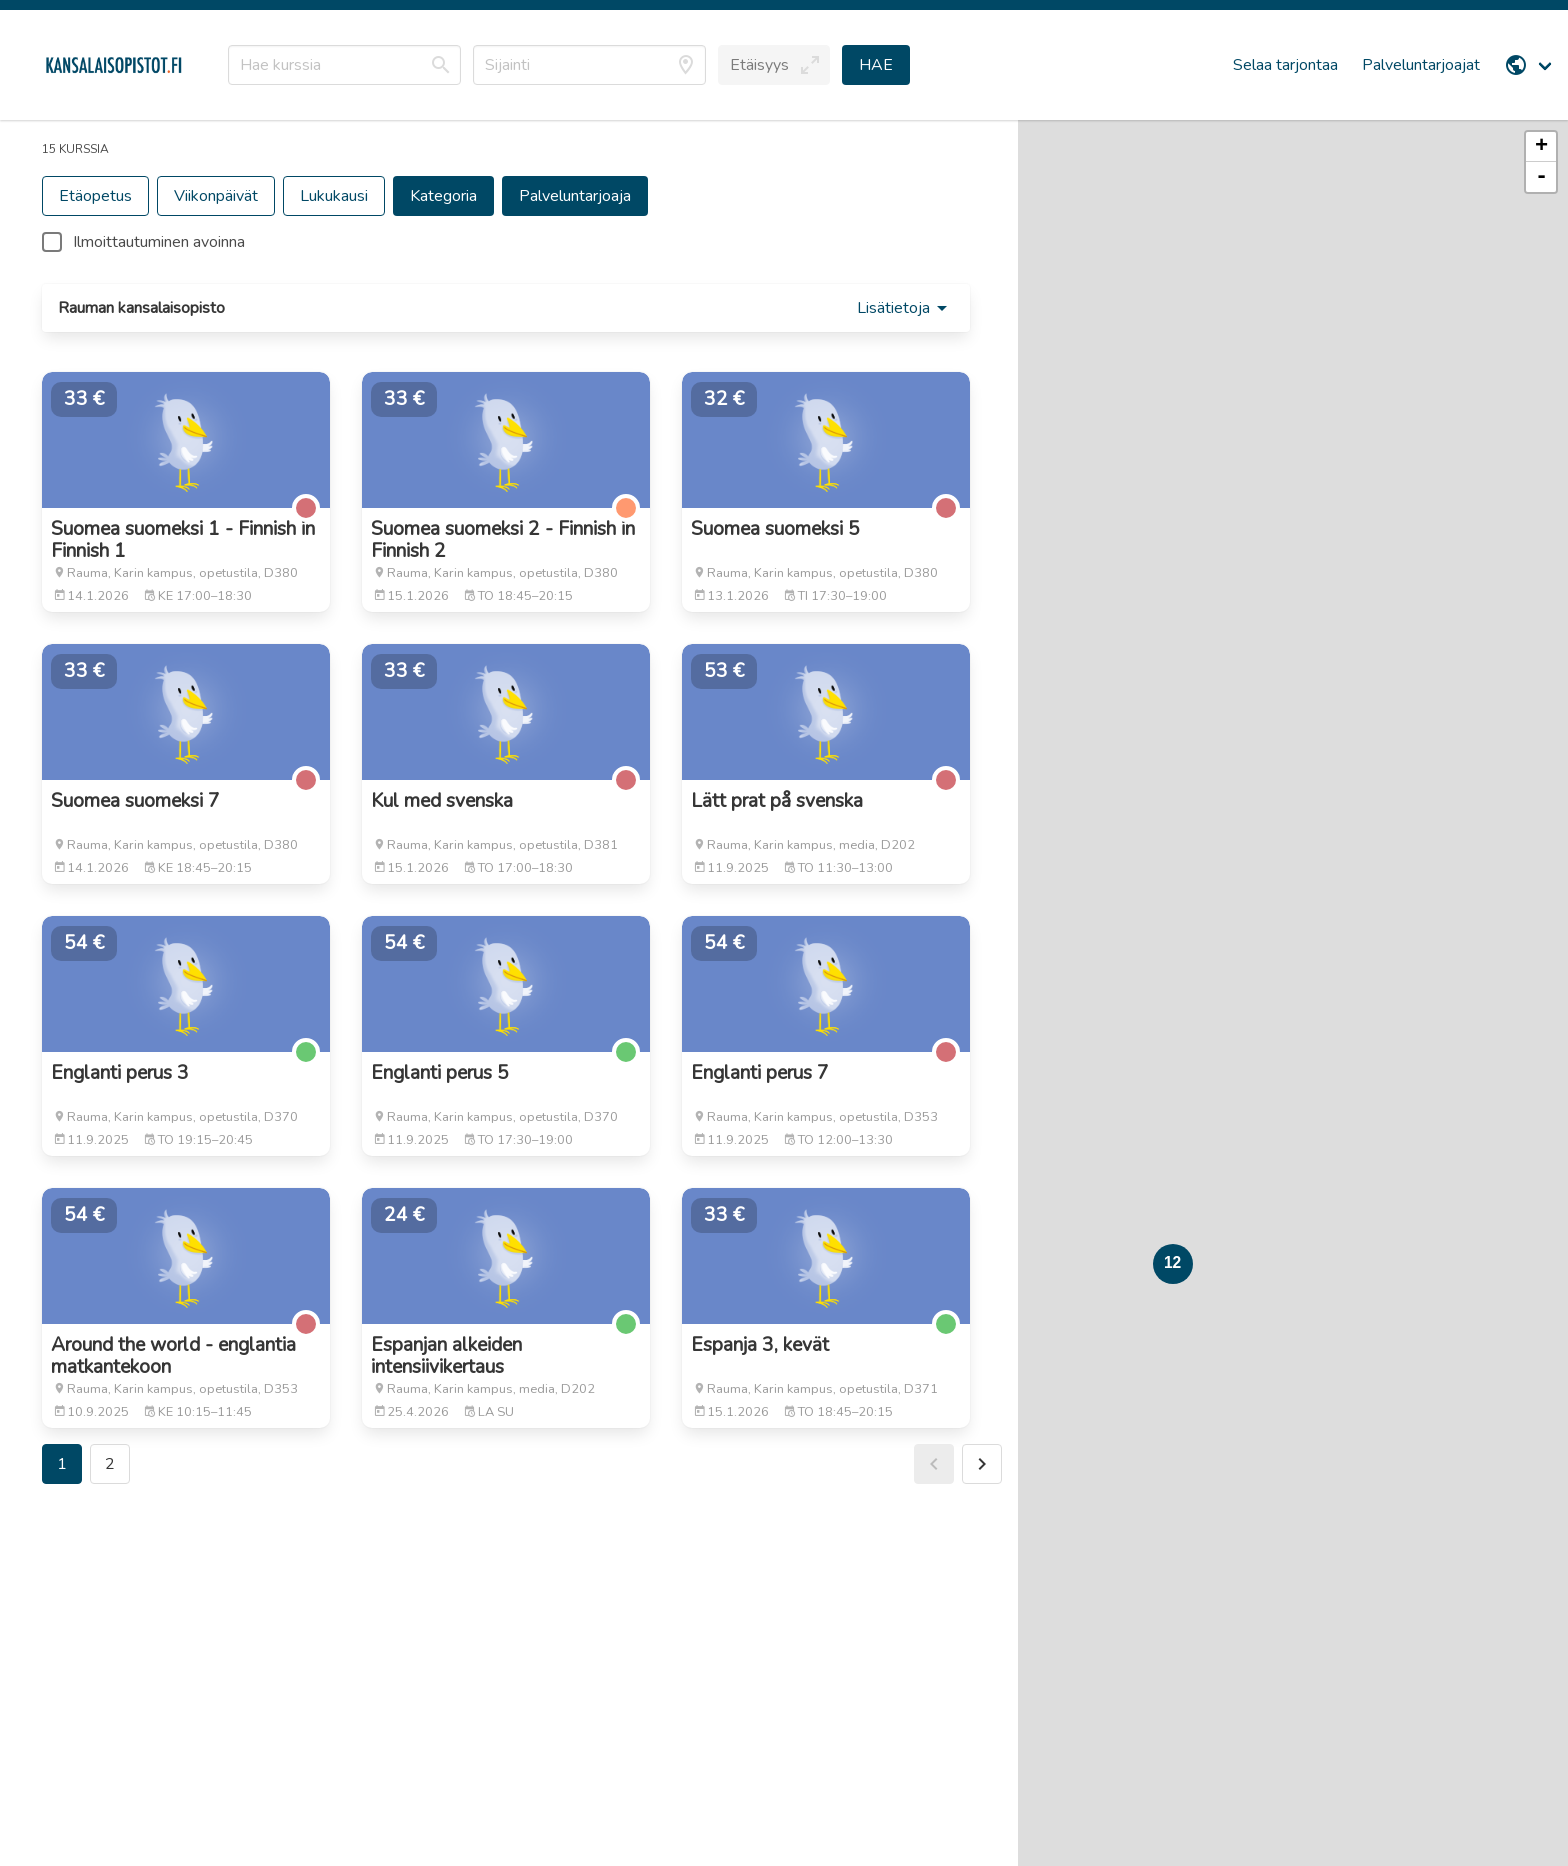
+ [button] (1541, 147)
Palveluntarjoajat (1421, 65)
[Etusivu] (114, 65)
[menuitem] (1530, 65)
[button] (774, 65)
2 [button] (110, 1464)
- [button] (1541, 177)
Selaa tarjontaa (1285, 65)
